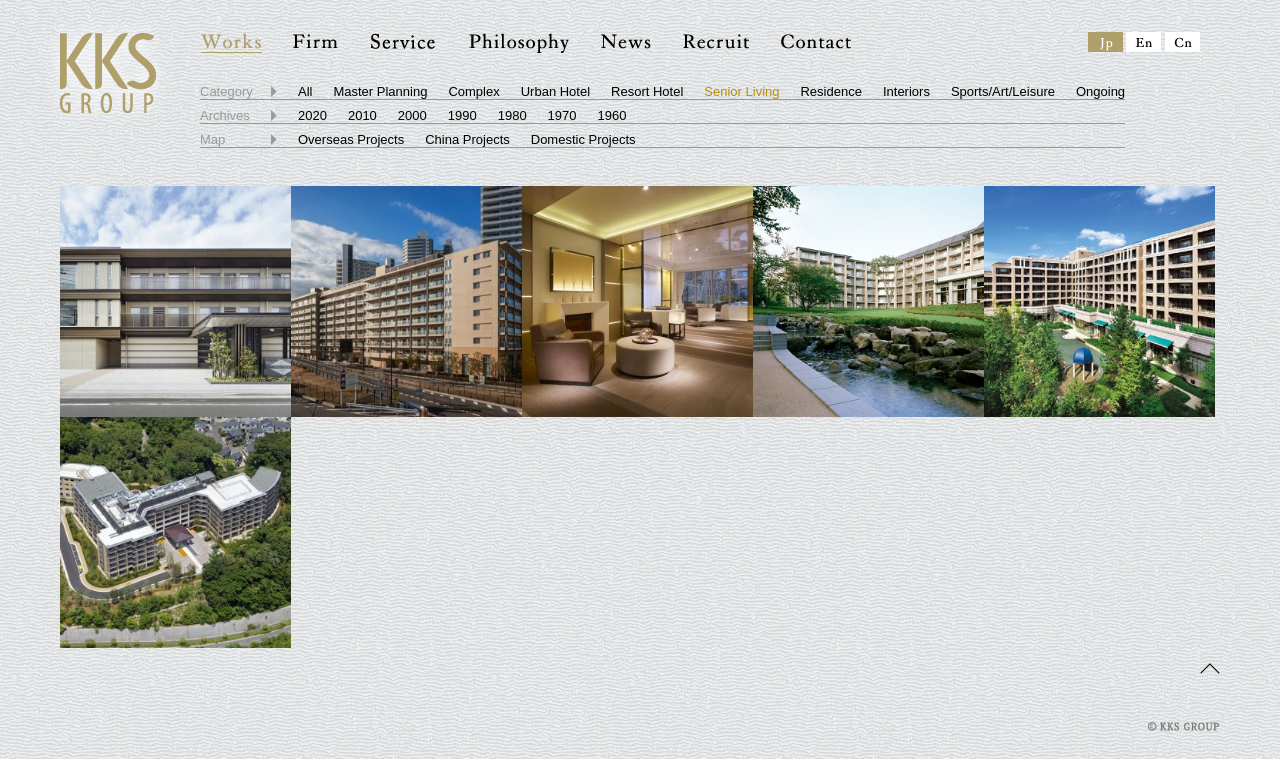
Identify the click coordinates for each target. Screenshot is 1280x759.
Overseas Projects (351, 139)
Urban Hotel (555, 91)
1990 (462, 115)
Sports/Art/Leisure (1003, 91)
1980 (512, 115)
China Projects (467, 139)
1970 (562, 115)
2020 (312, 115)
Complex (473, 91)
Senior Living (741, 91)
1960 (612, 115)
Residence (830, 91)
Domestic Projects (583, 139)
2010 (362, 115)
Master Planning (380, 91)
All (305, 91)
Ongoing (1100, 91)
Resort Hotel (647, 91)
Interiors (906, 91)
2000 (412, 115)
